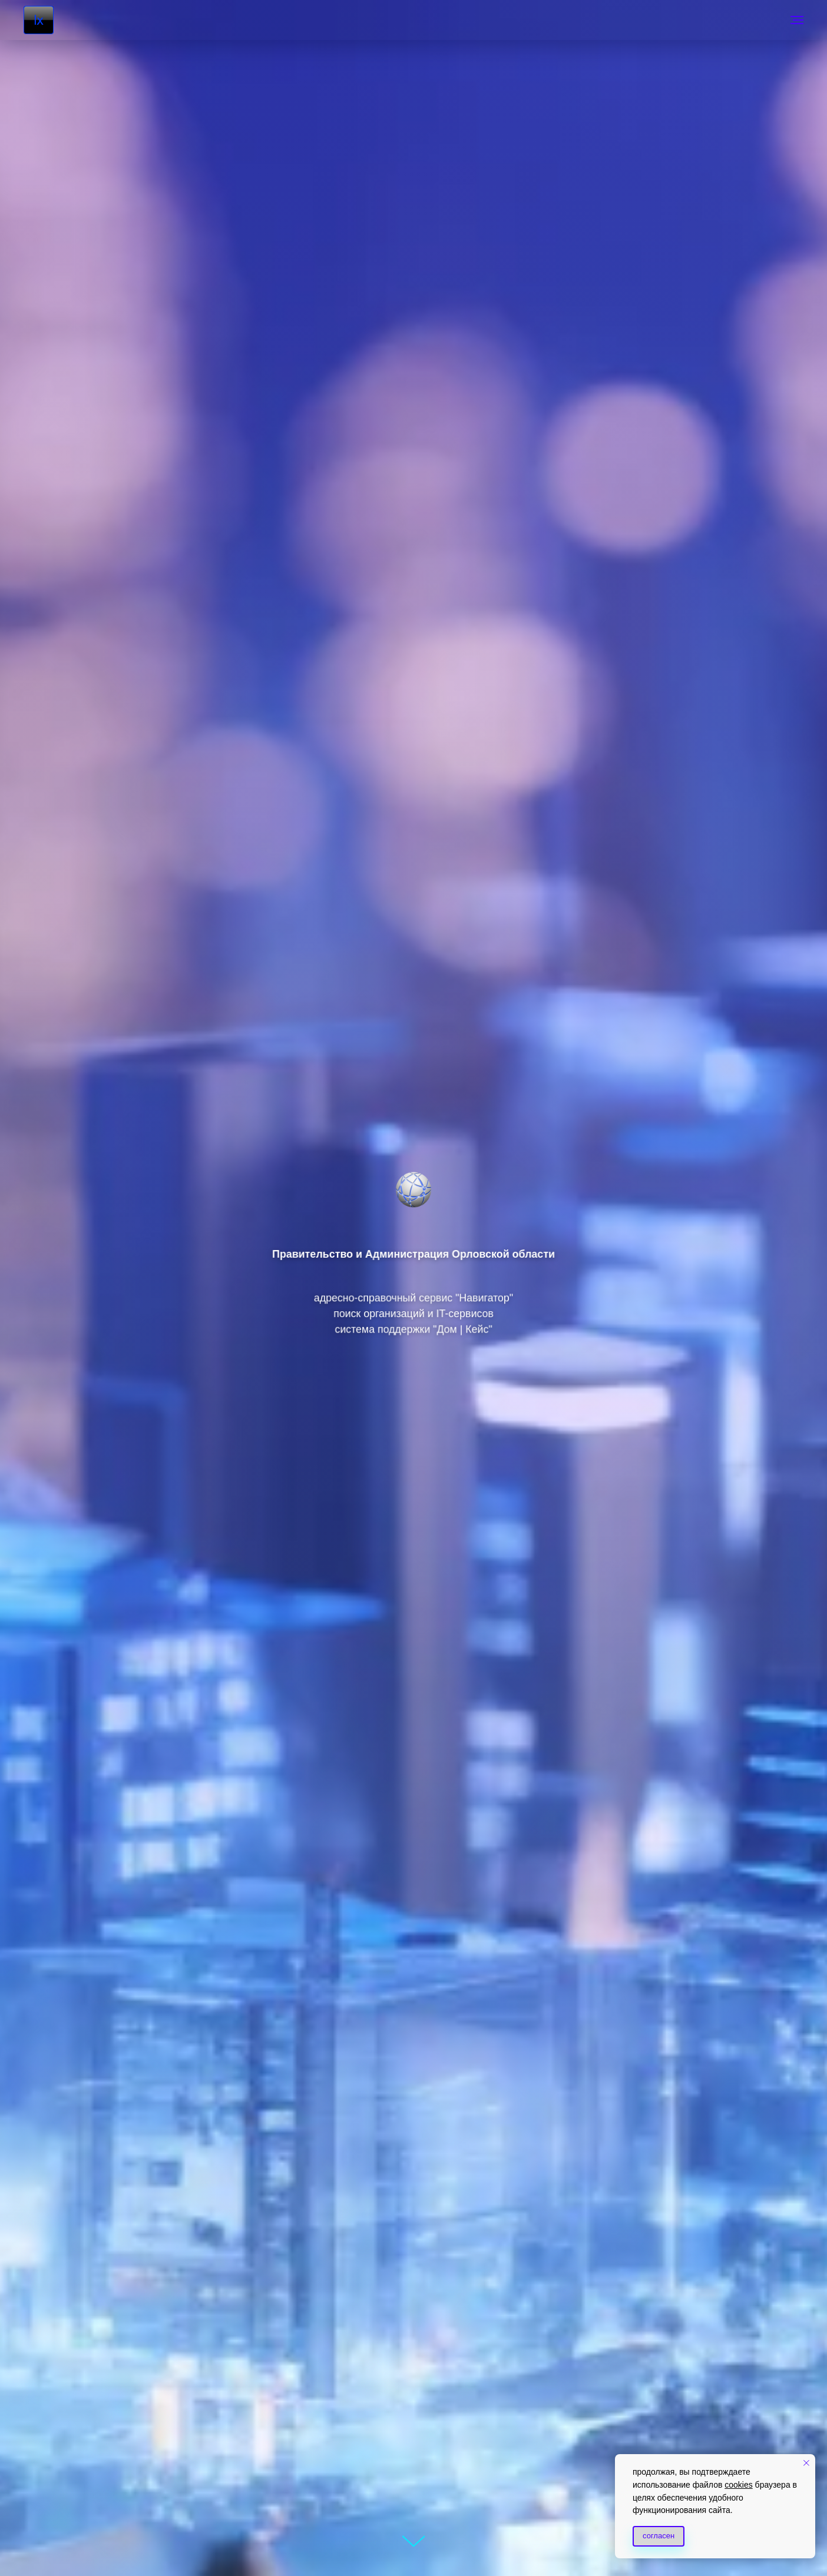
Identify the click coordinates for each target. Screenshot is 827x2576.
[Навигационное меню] (796, 20)
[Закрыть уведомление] (806, 2463)
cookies (738, 2484)
